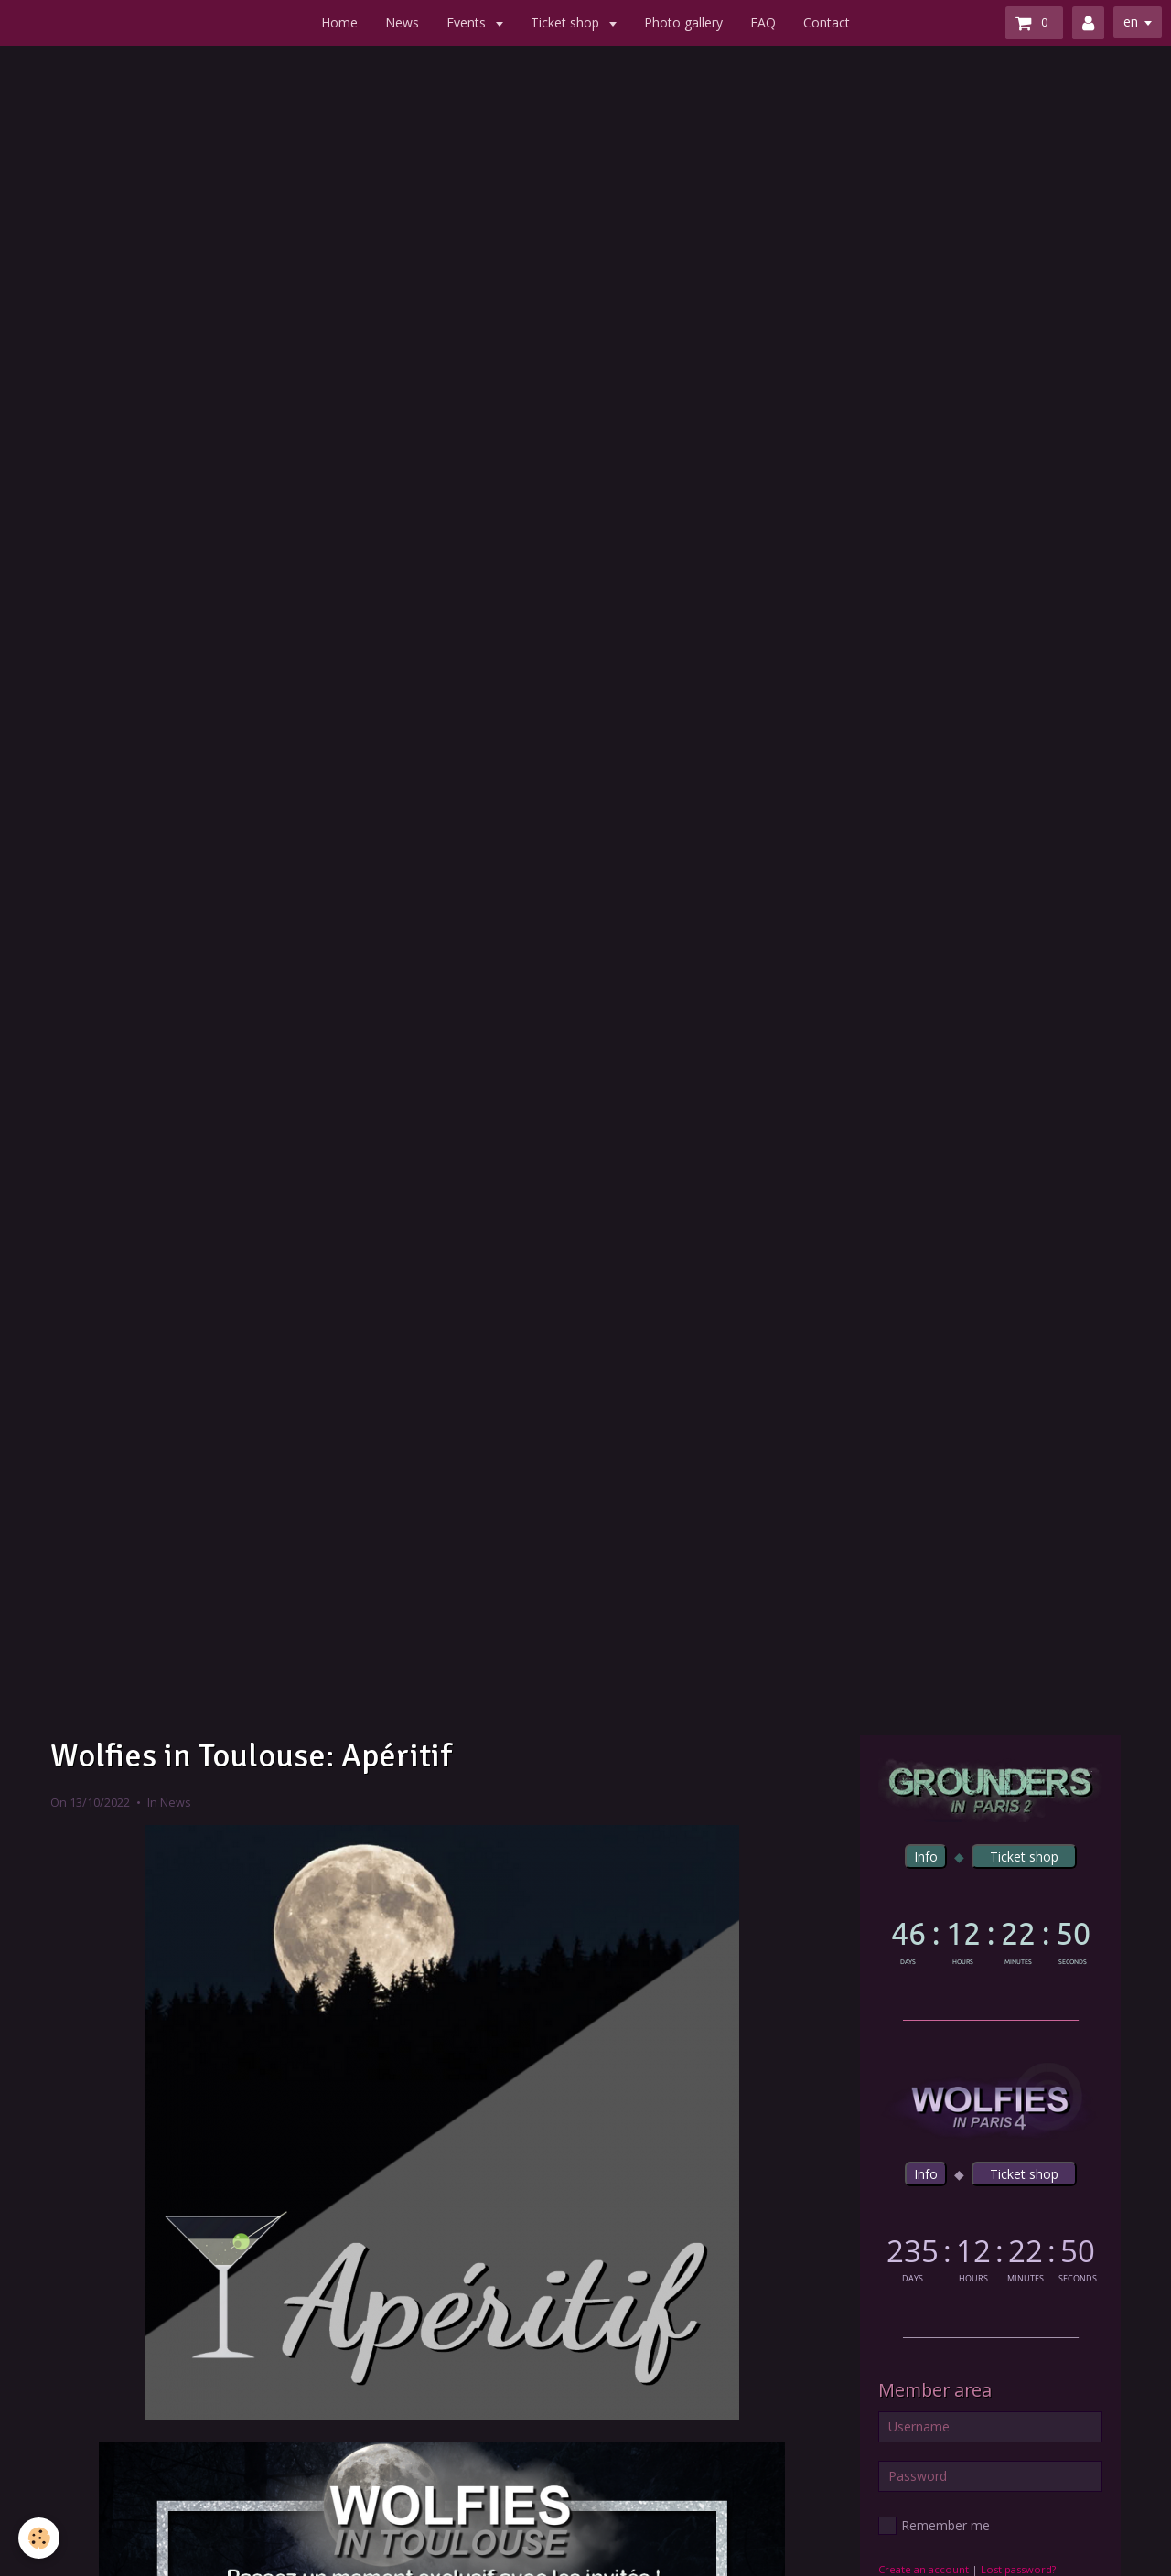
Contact (826, 22)
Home (339, 22)
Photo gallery (683, 22)
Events (467, 22)
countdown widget (990, 1939)
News (402, 22)
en (1130, 21)
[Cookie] (38, 2538)
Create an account (923, 2569)
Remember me (934, 2526)
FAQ (763, 22)
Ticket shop (567, 22)
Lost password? (1018, 2569)
